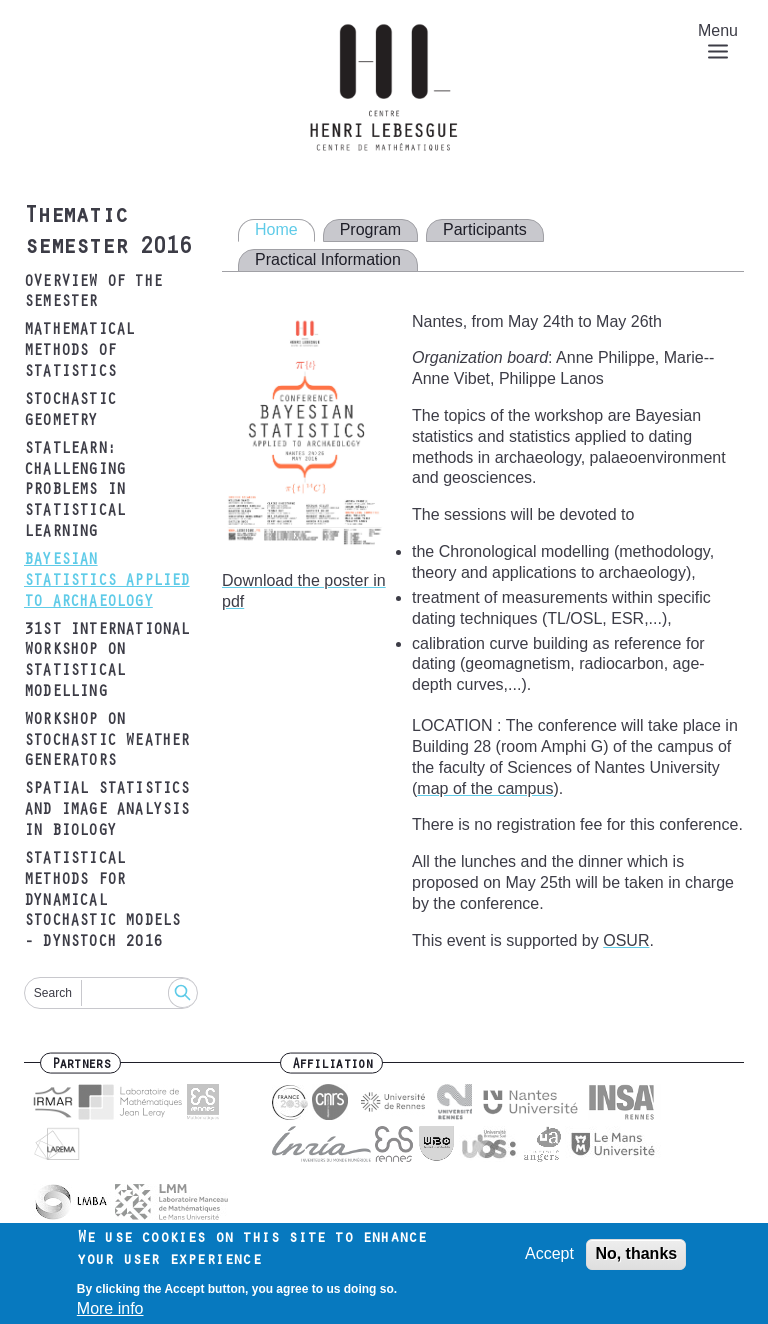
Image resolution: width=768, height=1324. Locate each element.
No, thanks (636, 1259)
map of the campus (485, 788)
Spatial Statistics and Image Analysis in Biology (107, 811)
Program (370, 229)
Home (276, 229)
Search (53, 993)
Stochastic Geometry (70, 411)
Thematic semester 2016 (107, 233)
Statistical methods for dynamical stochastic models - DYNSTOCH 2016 (102, 901)
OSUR (626, 940)
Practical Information (328, 259)
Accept (549, 1259)
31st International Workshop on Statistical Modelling (107, 662)
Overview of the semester (93, 293)
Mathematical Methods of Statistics (79, 352)
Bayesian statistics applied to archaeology (107, 582)
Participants (485, 229)
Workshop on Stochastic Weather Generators (107, 742)
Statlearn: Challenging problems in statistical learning (74, 491)
